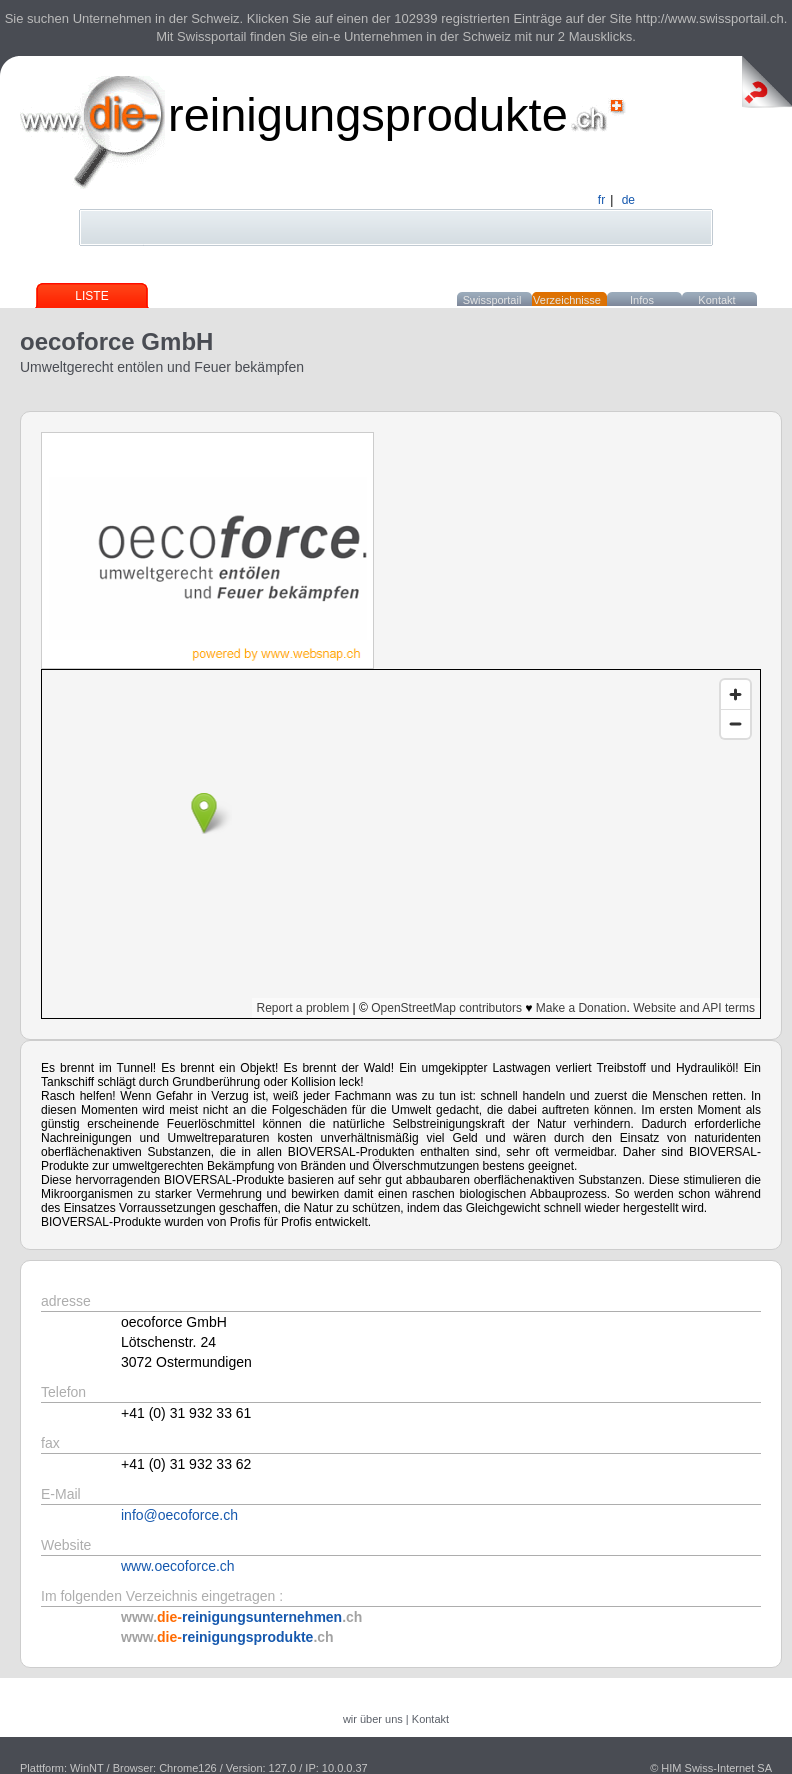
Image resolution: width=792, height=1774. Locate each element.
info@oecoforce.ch (179, 1515)
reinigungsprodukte (368, 114)
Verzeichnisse (567, 300)
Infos (642, 300)
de (628, 200)
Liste (91, 296)
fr (601, 200)
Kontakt (716, 300)
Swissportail (492, 300)
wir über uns (373, 1719)
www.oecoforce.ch (178, 1566)
